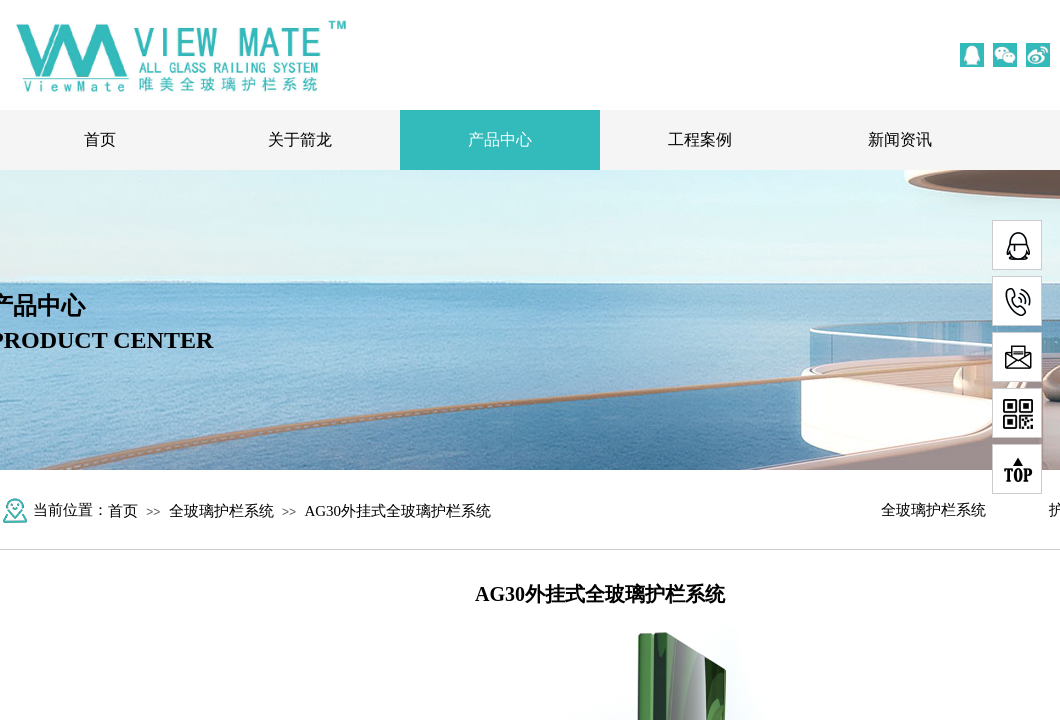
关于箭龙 (300, 139)
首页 (100, 139)
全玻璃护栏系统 (221, 511)
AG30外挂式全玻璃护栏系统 (397, 511)
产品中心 (500, 139)
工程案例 (700, 139)
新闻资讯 (900, 139)
